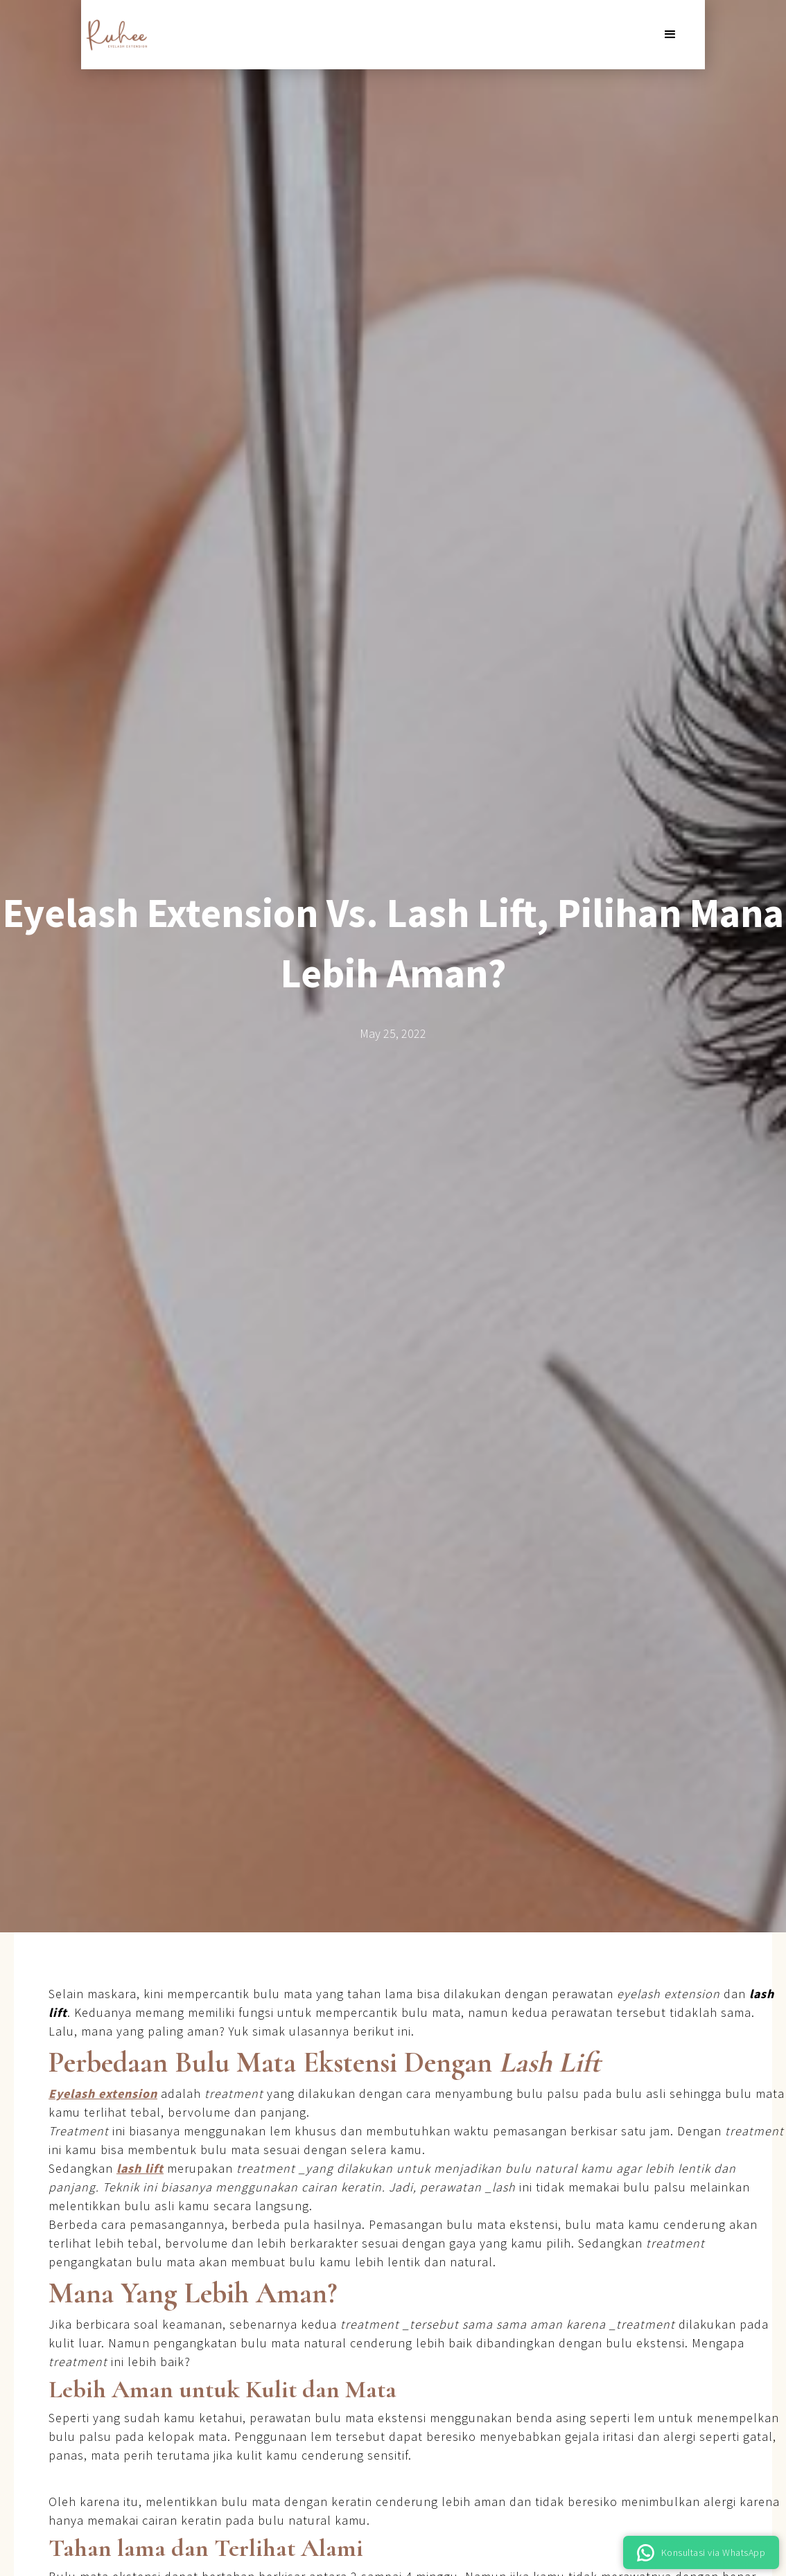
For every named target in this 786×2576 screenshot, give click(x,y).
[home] (115, 34)
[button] (670, 34)
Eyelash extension (103, 2093)
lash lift (140, 2168)
